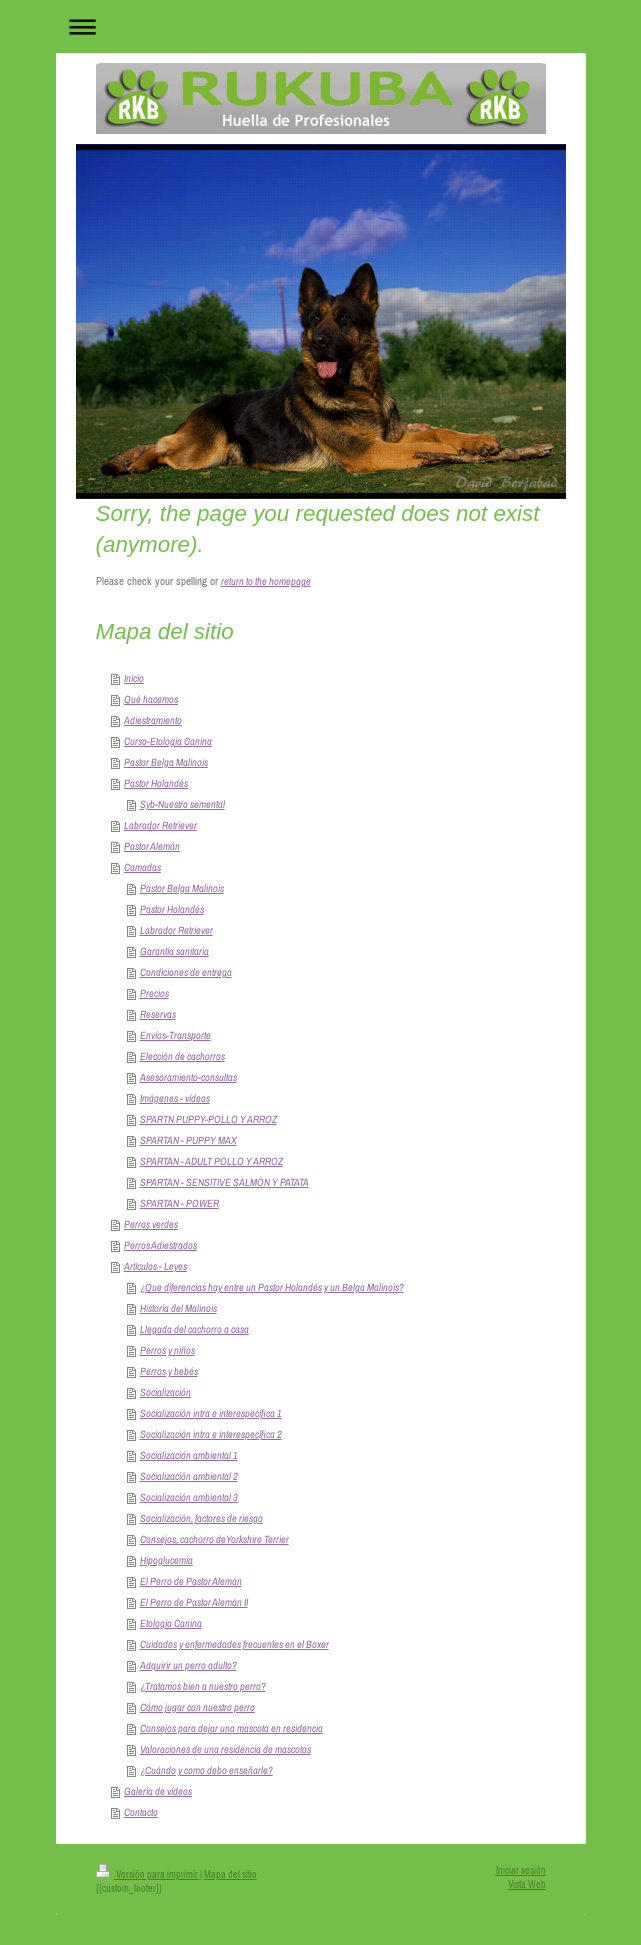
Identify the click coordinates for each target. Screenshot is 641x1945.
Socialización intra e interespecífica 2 (211, 1434)
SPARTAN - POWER (179, 1203)
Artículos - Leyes (155, 1266)
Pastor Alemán (152, 846)
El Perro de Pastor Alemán (191, 1581)
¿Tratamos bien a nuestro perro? (203, 1686)
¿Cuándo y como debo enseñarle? (206, 1770)
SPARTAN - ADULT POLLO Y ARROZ (211, 1161)
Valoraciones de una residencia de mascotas (225, 1749)
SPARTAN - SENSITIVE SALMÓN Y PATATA (224, 1182)
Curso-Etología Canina (168, 741)
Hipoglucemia (166, 1560)
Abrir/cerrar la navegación (321, 26)
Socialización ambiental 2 (189, 1476)
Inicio (134, 678)
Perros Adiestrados (160, 1245)
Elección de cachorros (182, 1056)
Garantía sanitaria (174, 951)
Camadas (142, 867)
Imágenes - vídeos (175, 1098)
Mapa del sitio (230, 1874)
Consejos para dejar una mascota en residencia (231, 1728)
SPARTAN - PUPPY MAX (188, 1140)
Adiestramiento (153, 720)
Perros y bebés (169, 1371)
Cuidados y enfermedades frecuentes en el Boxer (234, 1644)
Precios (154, 993)
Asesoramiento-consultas (188, 1077)
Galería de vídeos (158, 1791)
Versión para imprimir (148, 1874)
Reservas (158, 1014)
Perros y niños (167, 1350)
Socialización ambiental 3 (189, 1497)
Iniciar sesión (521, 1870)
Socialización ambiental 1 (189, 1455)
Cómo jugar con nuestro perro (197, 1707)
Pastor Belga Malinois (166, 762)
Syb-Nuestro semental (182, 804)
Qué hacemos (151, 699)
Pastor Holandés (156, 783)
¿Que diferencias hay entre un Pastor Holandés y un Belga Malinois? (272, 1287)
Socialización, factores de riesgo (201, 1518)
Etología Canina (171, 1623)
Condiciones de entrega (186, 972)
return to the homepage (266, 581)
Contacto (141, 1812)
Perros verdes (151, 1224)
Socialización (165, 1392)
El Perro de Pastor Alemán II (194, 1602)
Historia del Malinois (178, 1308)
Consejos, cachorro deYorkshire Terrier (214, 1539)
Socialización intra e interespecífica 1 (211, 1413)
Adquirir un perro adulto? (188, 1665)
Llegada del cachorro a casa (194, 1329)
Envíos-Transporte (175, 1035)
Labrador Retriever (160, 825)
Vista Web (527, 1884)
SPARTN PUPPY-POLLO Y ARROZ (208, 1119)
